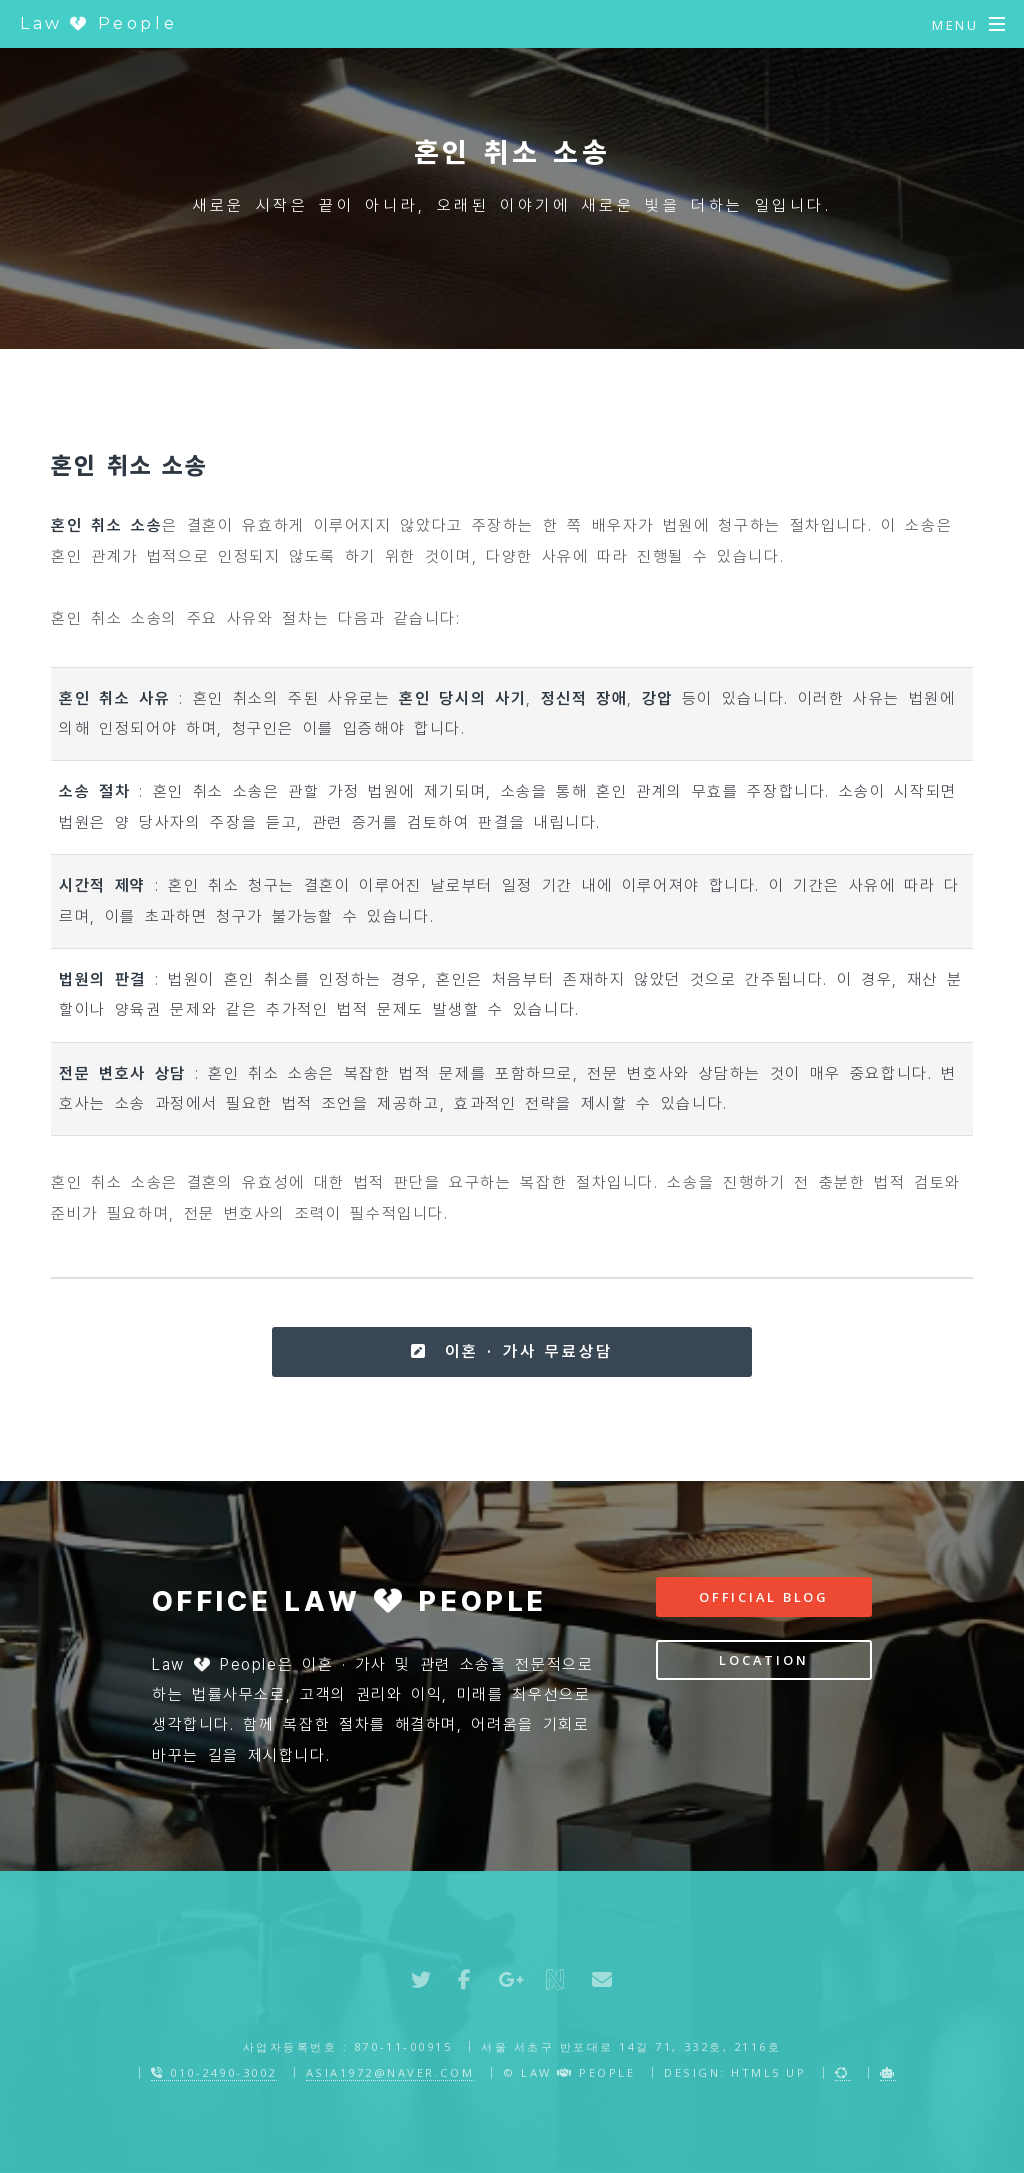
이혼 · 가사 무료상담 (511, 1351)
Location (763, 1660)
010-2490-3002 (214, 2072)
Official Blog (764, 1597)
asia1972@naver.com (390, 2072)
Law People (98, 23)
